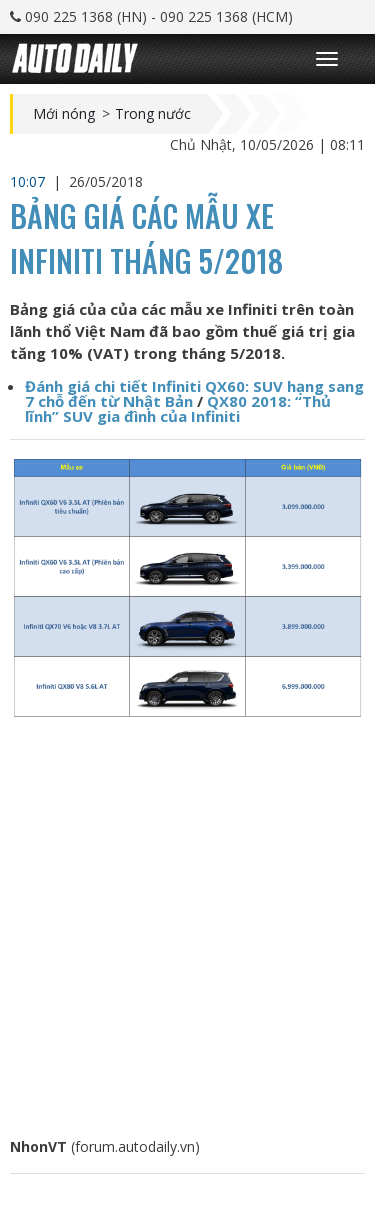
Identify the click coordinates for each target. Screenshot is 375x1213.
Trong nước (153, 114)
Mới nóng (64, 114)
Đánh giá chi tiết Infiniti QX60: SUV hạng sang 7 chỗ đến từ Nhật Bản (194, 393)
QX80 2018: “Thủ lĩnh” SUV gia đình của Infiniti (178, 408)
